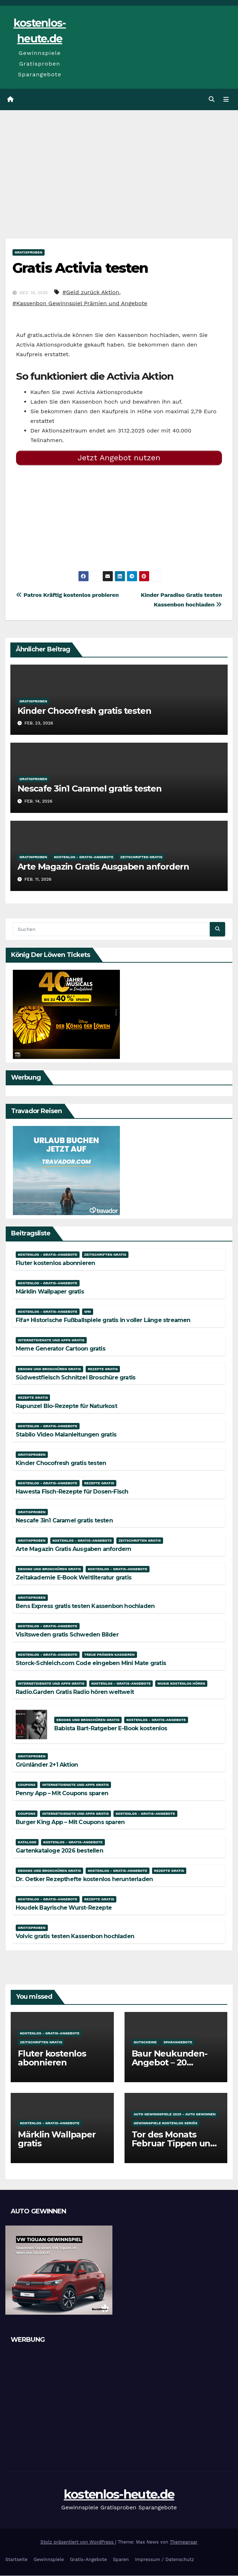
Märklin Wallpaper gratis (50, 1292)
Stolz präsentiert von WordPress (77, 2542)
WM (87, 1312)
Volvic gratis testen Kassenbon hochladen (75, 1936)
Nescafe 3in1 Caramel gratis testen (89, 789)
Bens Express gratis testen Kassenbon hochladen (85, 1606)
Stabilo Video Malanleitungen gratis (66, 1435)
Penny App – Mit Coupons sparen (62, 1794)
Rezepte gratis (103, 1369)
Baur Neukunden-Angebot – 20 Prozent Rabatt (169, 2063)
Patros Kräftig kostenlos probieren (67, 595)
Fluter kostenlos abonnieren (55, 1263)
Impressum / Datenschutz (164, 2559)
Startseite (16, 2559)
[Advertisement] (119, 164)
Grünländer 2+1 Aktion (47, 1765)
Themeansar (184, 2542)
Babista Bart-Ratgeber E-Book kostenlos (110, 1728)
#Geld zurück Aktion (90, 293)
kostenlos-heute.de (119, 2494)
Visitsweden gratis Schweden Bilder (67, 1635)
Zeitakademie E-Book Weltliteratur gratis (73, 1577)
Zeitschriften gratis (141, 857)
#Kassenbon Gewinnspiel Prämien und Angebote (79, 304)
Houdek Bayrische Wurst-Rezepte (64, 1908)
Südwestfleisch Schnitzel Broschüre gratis (75, 1377)
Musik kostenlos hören (181, 1684)
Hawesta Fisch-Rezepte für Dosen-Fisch (72, 1492)
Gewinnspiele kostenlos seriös (166, 2123)
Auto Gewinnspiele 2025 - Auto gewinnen (175, 2114)
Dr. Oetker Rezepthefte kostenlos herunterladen (84, 1879)
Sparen (120, 2559)
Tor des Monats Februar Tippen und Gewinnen (174, 2144)
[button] (211, 99)
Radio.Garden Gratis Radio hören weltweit (75, 1692)
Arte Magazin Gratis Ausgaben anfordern (103, 867)
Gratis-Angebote (88, 2559)
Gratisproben (28, 253)
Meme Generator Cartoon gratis (60, 1349)
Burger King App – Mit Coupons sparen (70, 1822)
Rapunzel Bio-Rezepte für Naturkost (66, 1406)
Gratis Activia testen (80, 268)
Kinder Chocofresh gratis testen (84, 711)
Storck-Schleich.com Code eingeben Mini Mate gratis (91, 1663)
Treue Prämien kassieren (109, 1655)
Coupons (26, 1785)
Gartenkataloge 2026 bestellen (59, 1851)
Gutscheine (145, 2042)
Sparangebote (177, 2042)
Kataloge (27, 1842)
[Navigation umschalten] (226, 100)
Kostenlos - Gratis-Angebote (83, 857)
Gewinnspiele (49, 2559)
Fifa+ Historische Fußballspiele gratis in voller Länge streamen (103, 1320)
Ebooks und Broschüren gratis (49, 1369)
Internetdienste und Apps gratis (51, 1340)
